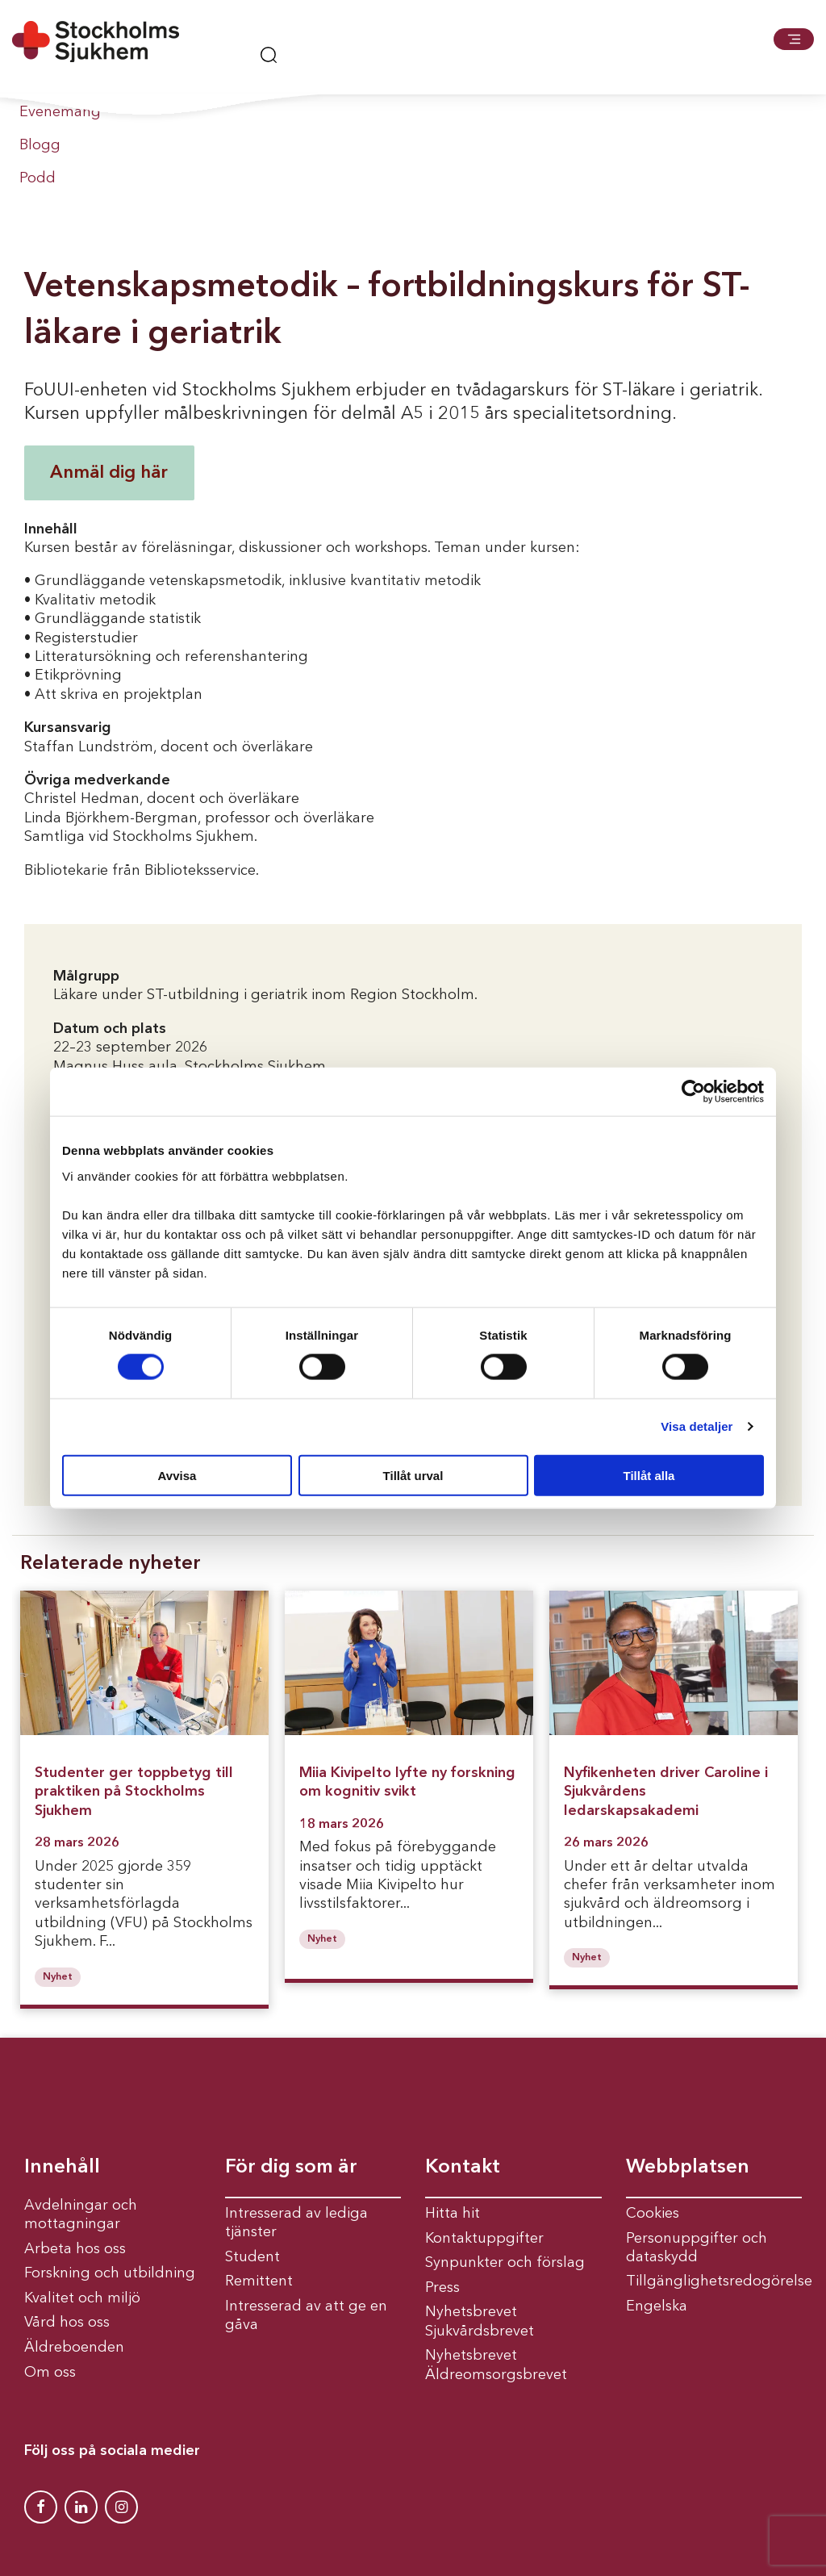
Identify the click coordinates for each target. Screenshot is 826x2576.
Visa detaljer (696, 1426)
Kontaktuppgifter (484, 2238)
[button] (794, 39)
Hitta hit (452, 2213)
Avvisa (177, 1475)
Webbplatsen (687, 2167)
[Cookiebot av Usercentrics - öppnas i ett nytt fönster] (693, 1092)
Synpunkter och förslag (505, 2263)
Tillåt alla (649, 1475)
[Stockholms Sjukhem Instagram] (121, 2507)
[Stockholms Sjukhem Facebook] (40, 2507)
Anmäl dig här (109, 473)
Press (442, 2288)
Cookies (652, 2213)
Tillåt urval (413, 1475)
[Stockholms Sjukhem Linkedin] (81, 2507)
